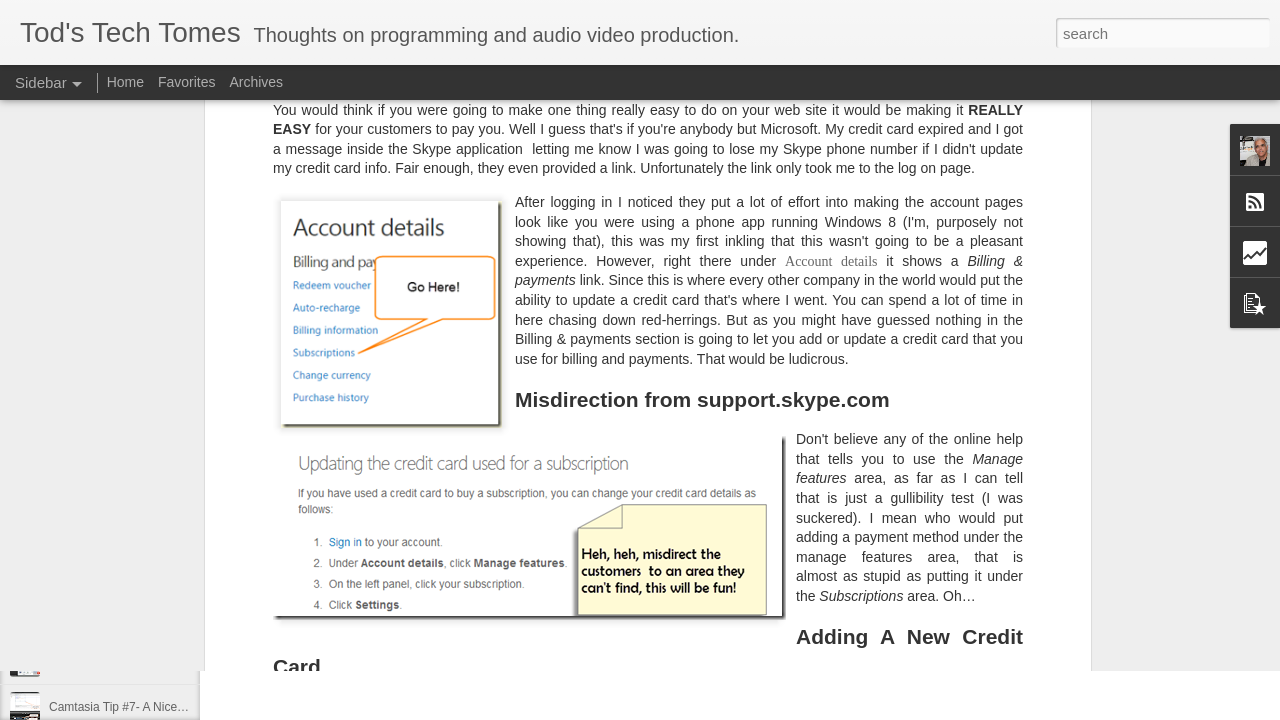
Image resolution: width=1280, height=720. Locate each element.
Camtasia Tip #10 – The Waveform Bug (153, 572)
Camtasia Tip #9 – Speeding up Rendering (162, 617)
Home (125, 82)
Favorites (187, 82)
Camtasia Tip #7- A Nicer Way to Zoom (152, 707)
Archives (256, 82)
